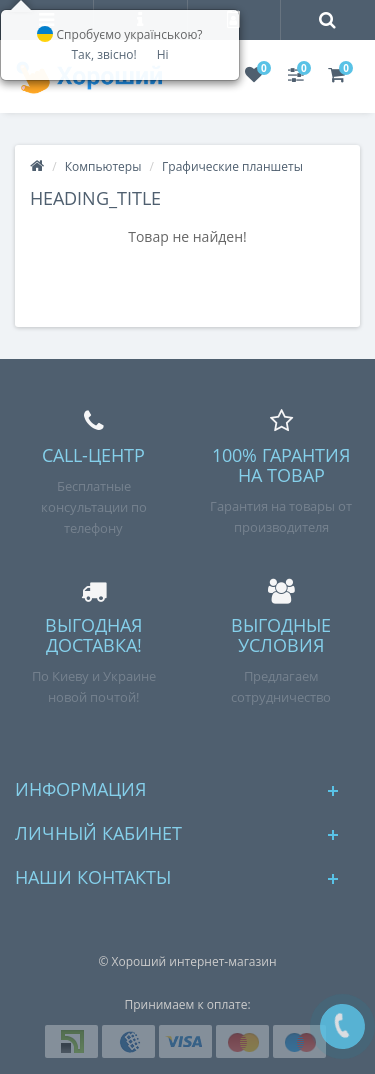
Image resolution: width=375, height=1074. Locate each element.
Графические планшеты (232, 166)
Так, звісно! (103, 54)
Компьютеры (103, 166)
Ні (163, 54)
